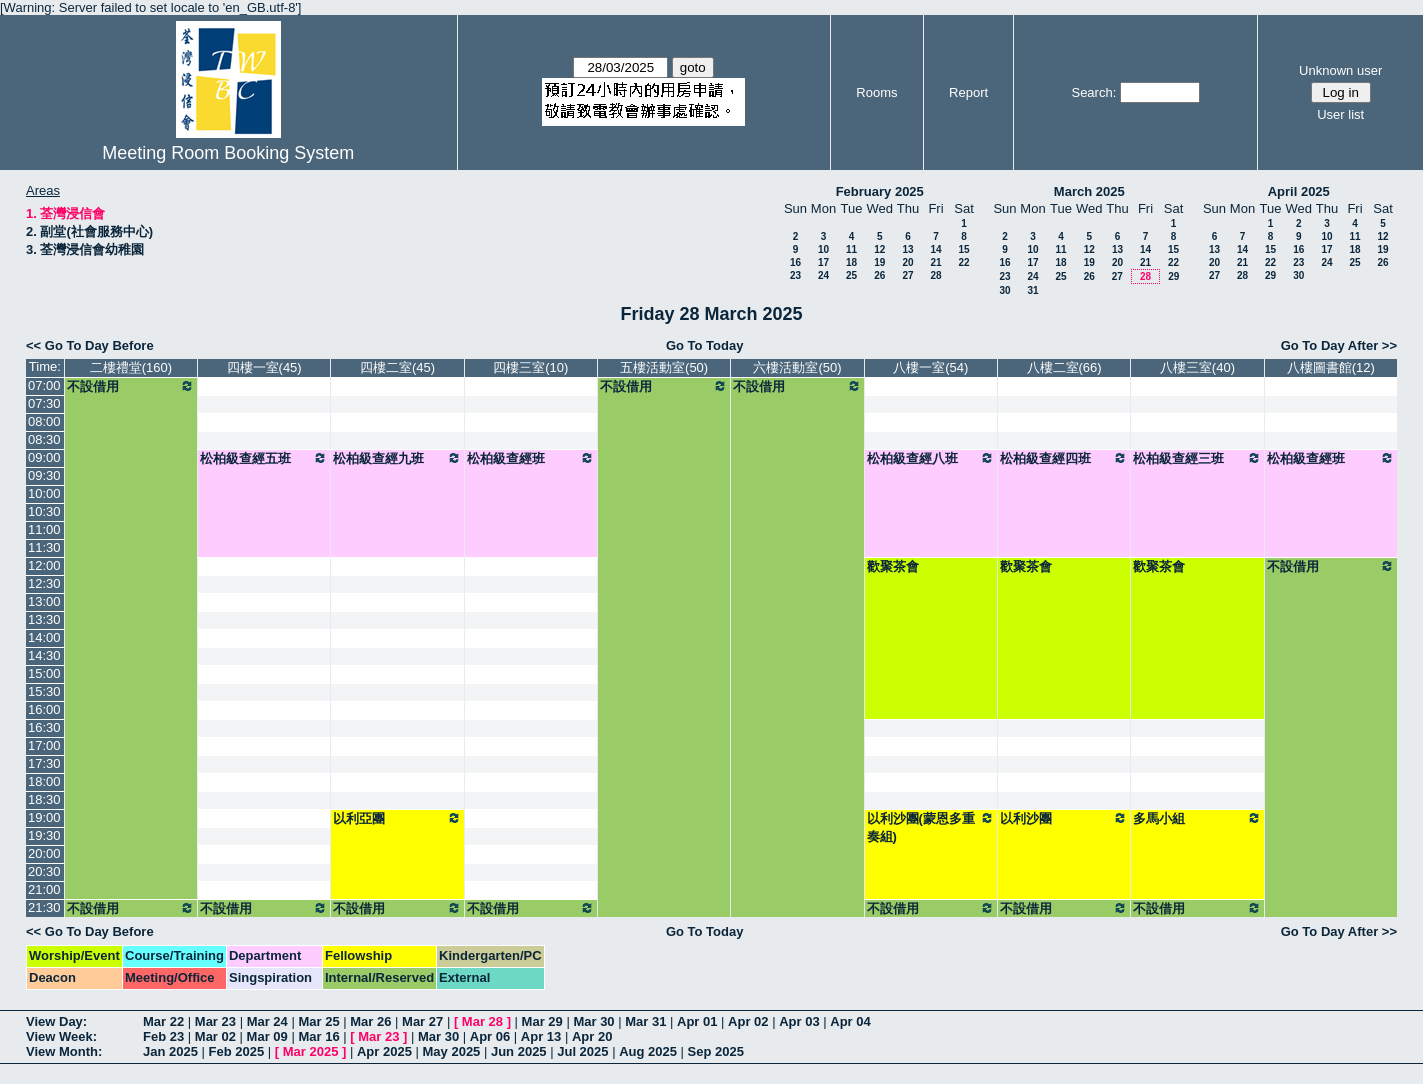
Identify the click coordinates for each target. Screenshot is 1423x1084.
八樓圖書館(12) (1331, 367)
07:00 (44, 385)
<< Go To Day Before (90, 345)
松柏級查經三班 (1197, 458)
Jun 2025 (519, 1051)
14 (935, 249)
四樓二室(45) (397, 367)
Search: (1093, 92)
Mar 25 (318, 1021)
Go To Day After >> (1339, 345)
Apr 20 (592, 1036)
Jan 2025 (170, 1051)
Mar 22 (163, 1021)
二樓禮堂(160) (131, 367)
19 (879, 262)
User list (1340, 114)
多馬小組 (1197, 818)
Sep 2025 (716, 1051)
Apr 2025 (384, 1051)
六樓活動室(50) (797, 367)
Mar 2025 (311, 1051)
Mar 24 (267, 1021)
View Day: (56, 1021)
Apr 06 (490, 1036)
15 (963, 249)
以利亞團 (397, 818)
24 (823, 275)
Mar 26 (370, 1021)
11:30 (44, 547)
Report (968, 92)
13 (907, 249)
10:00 (44, 493)
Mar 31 (645, 1021)
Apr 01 (697, 1021)
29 (1173, 276)
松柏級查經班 (531, 458)
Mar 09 (267, 1036)
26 (879, 275)
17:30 (44, 763)
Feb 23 (163, 1036)
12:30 (44, 583)
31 (1032, 290)
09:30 (44, 475)
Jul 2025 (582, 1051)
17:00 (44, 745)
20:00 (44, 853)
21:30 (44, 907)
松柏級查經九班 (397, 458)
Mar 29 (542, 1021)
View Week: (61, 1036)
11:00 (44, 529)
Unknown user (1340, 70)
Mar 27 (422, 1021)
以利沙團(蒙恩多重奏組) (931, 827)
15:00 (44, 673)
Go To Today (705, 345)
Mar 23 (215, 1021)
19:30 (44, 835)
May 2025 (452, 1051)
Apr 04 (850, 1021)
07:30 (44, 403)
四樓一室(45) (264, 367)
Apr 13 (541, 1036)
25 (851, 275)
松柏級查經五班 (264, 458)
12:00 (44, 565)
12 (879, 249)
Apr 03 (799, 1021)
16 (795, 262)
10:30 (44, 511)
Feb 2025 (237, 1051)
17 (823, 262)
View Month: (64, 1051)
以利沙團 (1064, 818)
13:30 (44, 619)
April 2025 (1299, 191)
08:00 (44, 421)
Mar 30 (593, 1021)
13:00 (44, 601)
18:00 (44, 781)
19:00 (44, 817)
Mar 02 (215, 1036)
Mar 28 (482, 1021)
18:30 (44, 799)
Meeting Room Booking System (228, 153)
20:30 (44, 871)
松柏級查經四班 (1064, 458)
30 (1004, 290)
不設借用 (131, 386)
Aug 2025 (648, 1051)
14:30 (44, 655)
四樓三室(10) (530, 367)
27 (907, 275)
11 (851, 249)
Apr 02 (748, 1021)
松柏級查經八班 (931, 458)
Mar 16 (318, 1036)
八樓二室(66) (1064, 367)
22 (963, 262)
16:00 (44, 709)
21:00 (44, 889)
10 (823, 249)
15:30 (44, 691)
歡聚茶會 (893, 566)
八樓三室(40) (1197, 367)
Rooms (876, 92)
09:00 (44, 457)
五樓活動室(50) (664, 367)
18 (851, 262)
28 (935, 275)
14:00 (44, 637)
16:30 (44, 727)
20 (907, 262)
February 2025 (880, 191)
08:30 (44, 439)
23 (795, 275)
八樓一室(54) (930, 367)
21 (935, 262)
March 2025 (1089, 191)
